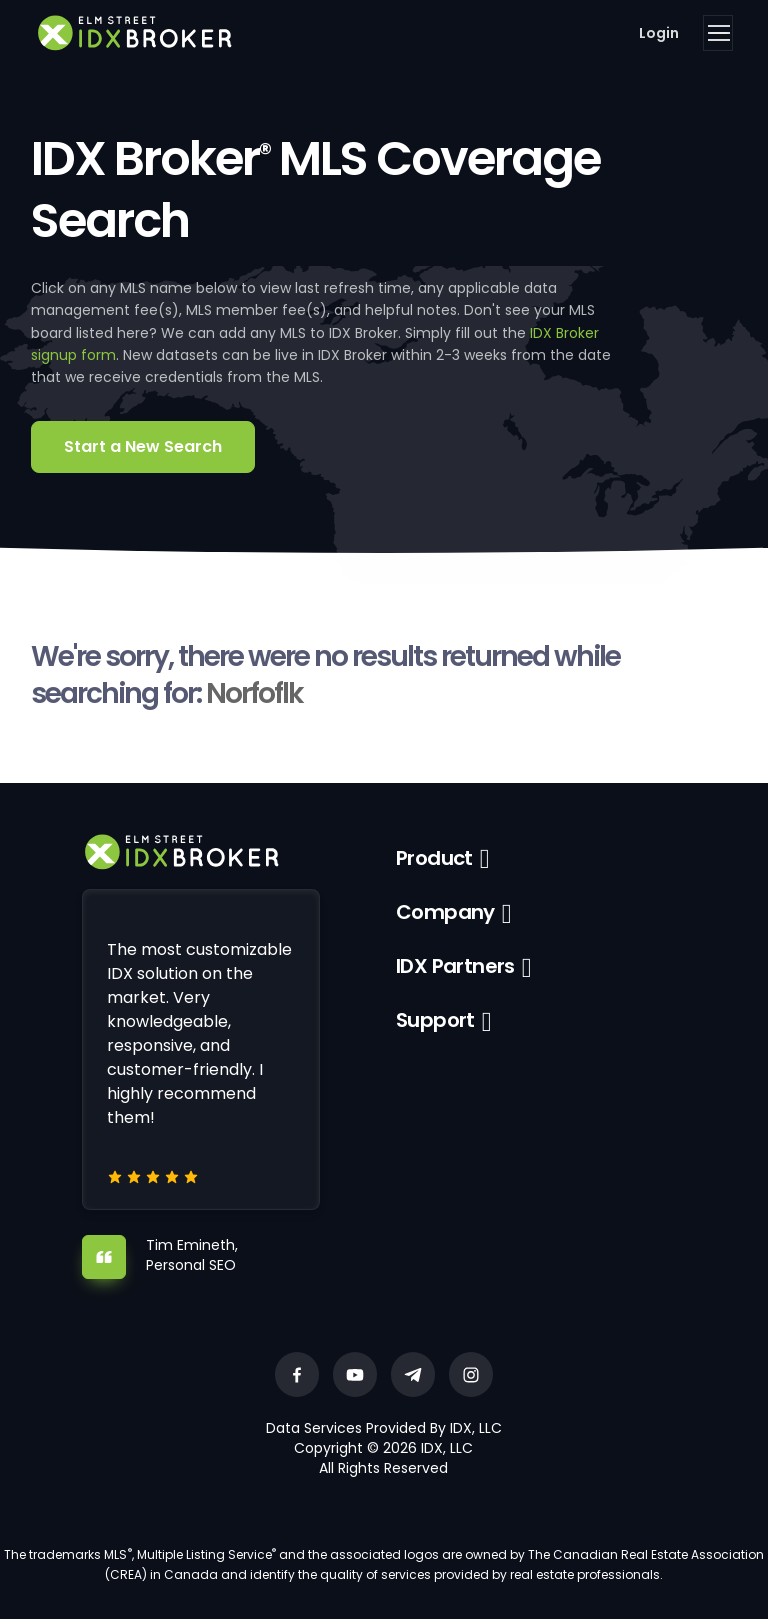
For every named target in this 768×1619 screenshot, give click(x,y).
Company (445, 912)
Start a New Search (143, 446)
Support (435, 1020)
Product (434, 858)
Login (659, 33)
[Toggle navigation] (718, 33)
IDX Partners (455, 966)
